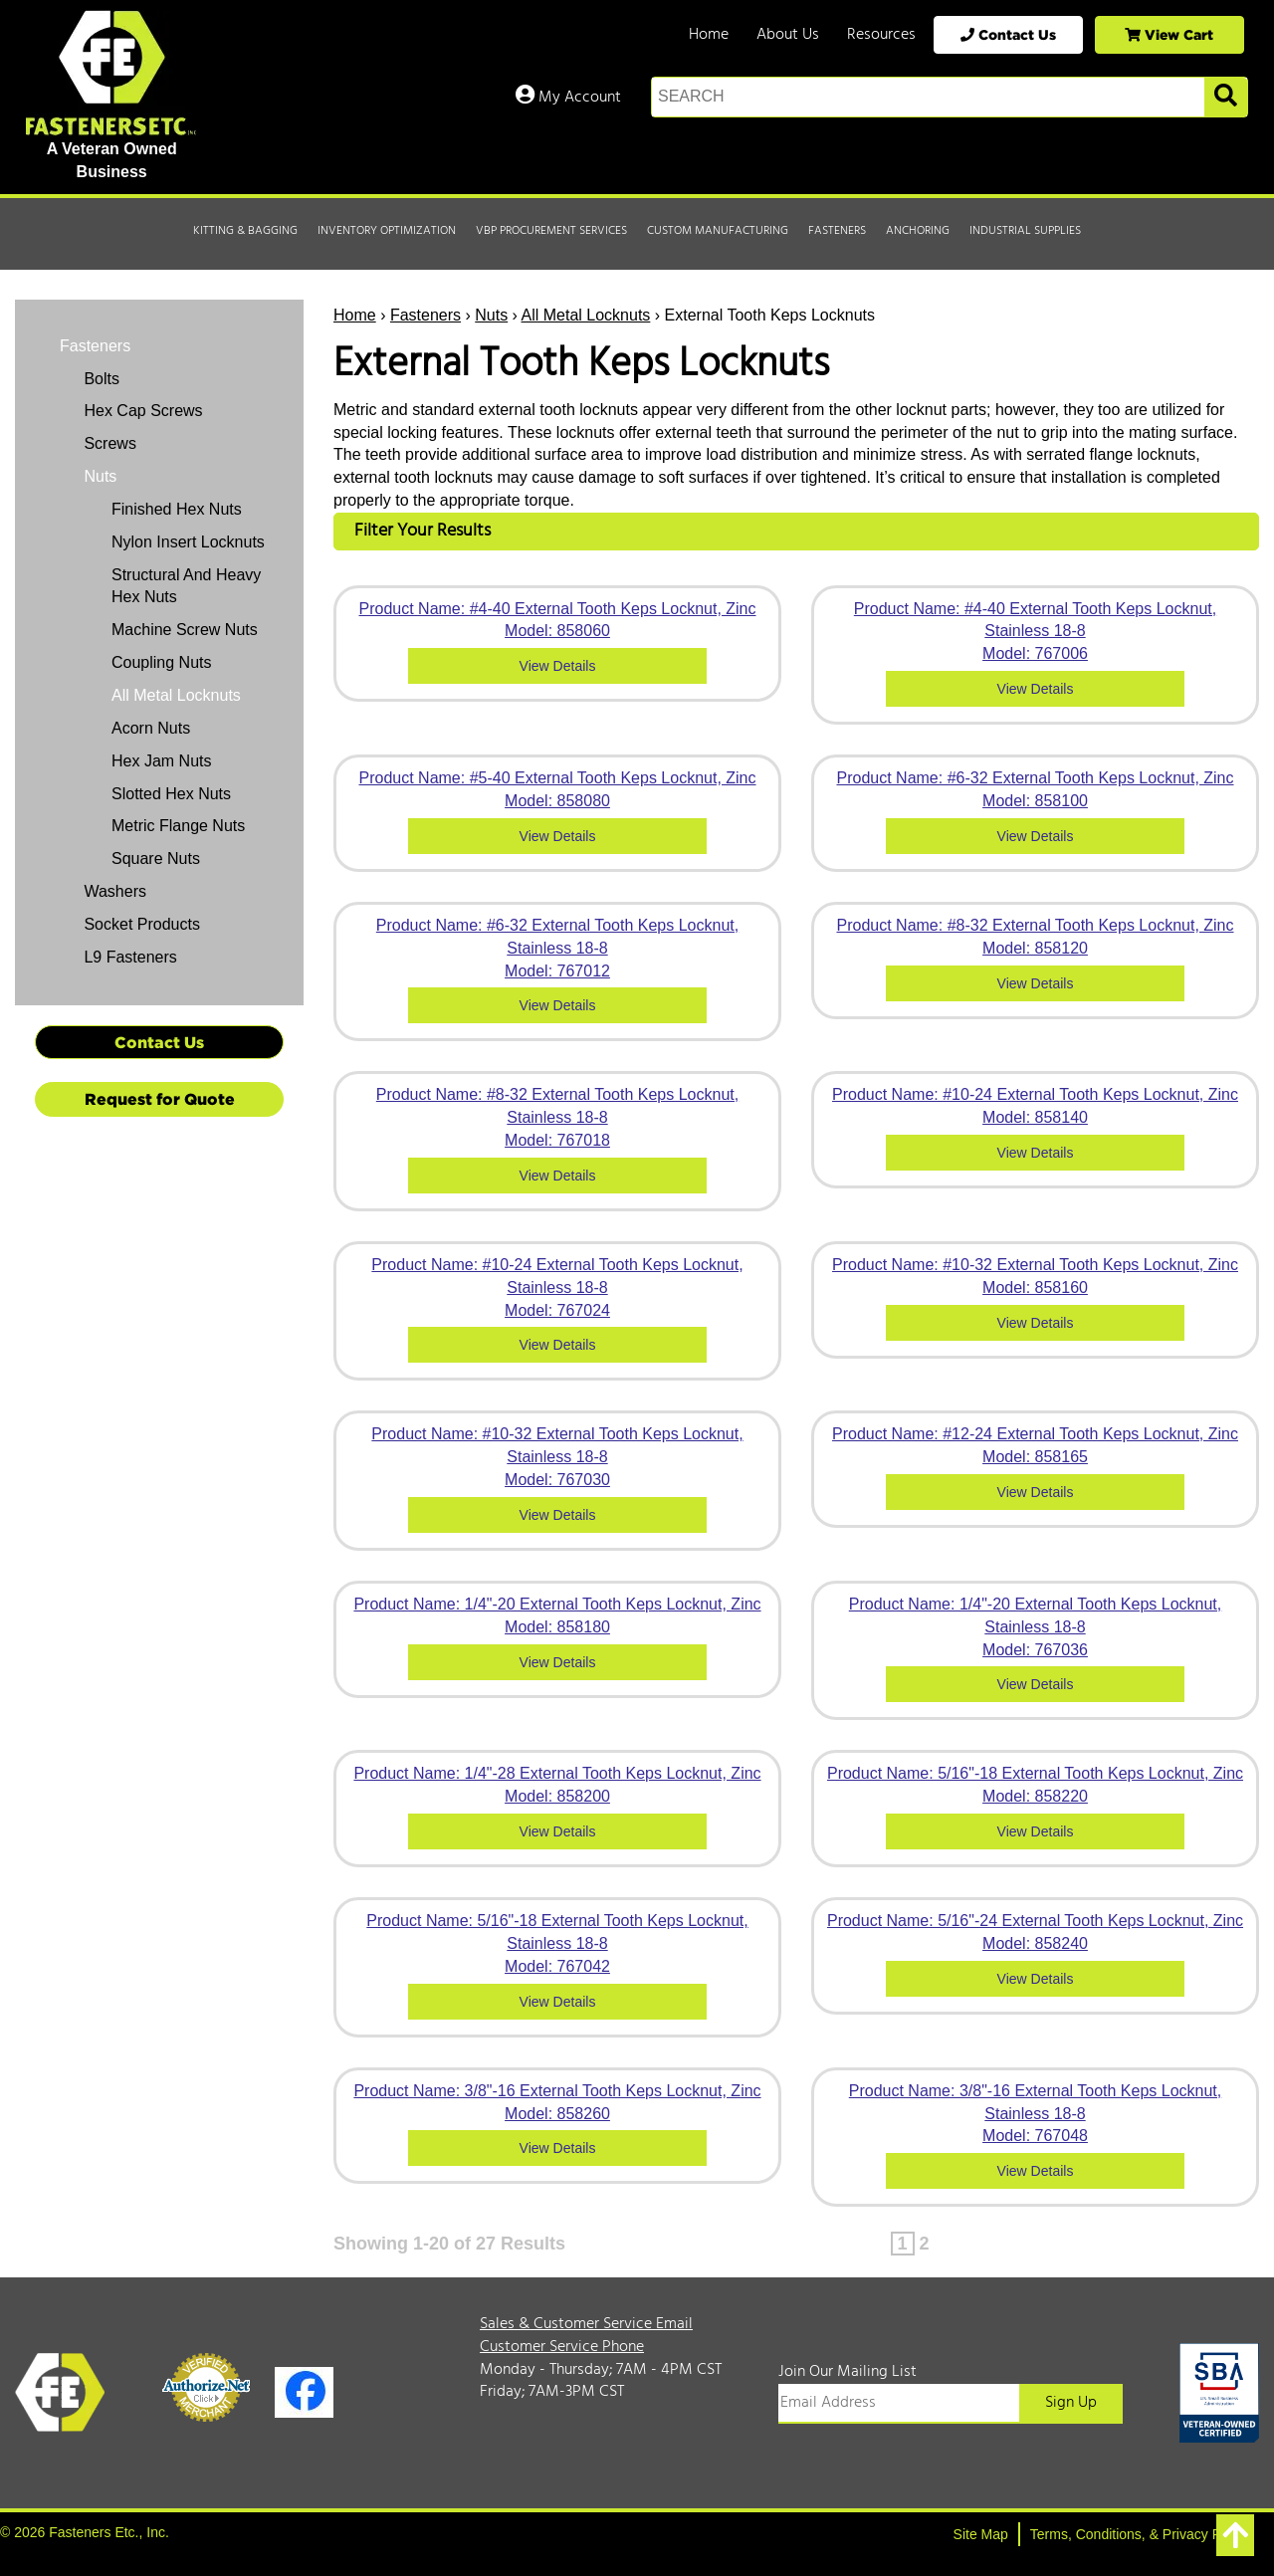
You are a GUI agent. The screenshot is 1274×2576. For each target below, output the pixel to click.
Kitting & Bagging (245, 231)
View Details (558, 666)
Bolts (99, 378)
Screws (108, 443)
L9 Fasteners (128, 957)
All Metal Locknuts (586, 315)
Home (709, 35)
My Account (568, 97)
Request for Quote (160, 1099)
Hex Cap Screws (141, 410)
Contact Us (1008, 34)
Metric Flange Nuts (178, 825)
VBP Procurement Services (551, 231)
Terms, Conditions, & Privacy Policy (1139, 2534)
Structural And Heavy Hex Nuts (186, 586)
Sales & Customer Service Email (586, 2324)
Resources (881, 35)
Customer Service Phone (562, 2347)
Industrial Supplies (1025, 231)
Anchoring (918, 231)
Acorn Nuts (150, 728)
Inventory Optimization (387, 231)
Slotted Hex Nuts (171, 793)
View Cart (1169, 34)
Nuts (491, 315)
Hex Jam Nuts (161, 760)
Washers (113, 891)
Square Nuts (155, 858)
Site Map (981, 2534)
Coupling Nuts (161, 662)
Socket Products (140, 924)
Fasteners (837, 231)
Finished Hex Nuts (176, 509)
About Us (787, 35)
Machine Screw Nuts (184, 629)
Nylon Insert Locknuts (188, 542)
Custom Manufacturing (717, 231)
